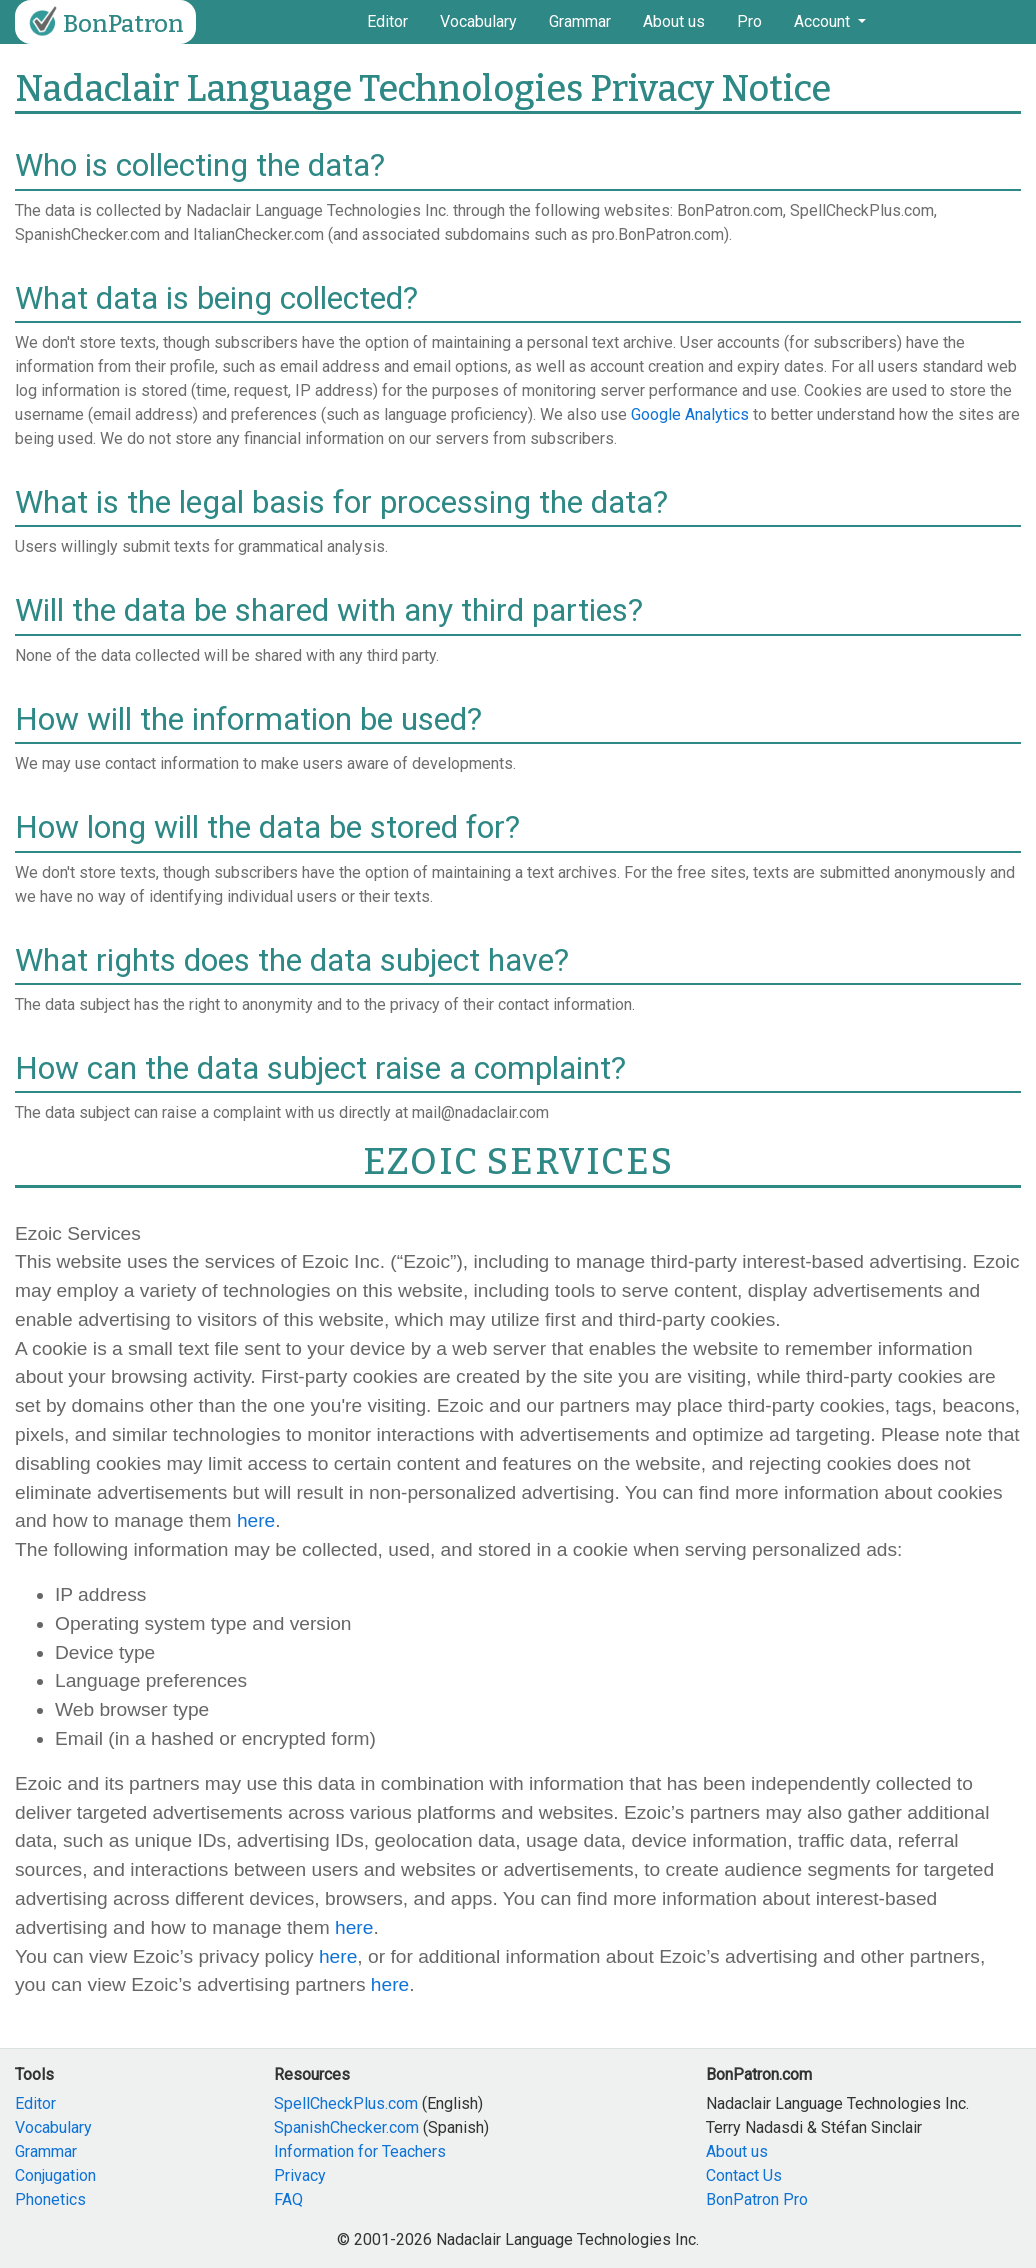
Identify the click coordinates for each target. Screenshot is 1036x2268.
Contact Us (744, 2175)
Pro (749, 21)
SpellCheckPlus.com (346, 2103)
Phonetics (50, 2199)
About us (674, 21)
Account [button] (824, 21)
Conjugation (55, 2175)
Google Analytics (690, 414)
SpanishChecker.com (346, 2127)
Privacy (300, 2175)
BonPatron (103, 22)
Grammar (580, 21)
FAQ (288, 2199)
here (256, 1520)
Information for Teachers (360, 2151)
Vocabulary (478, 21)
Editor (387, 21)
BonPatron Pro (757, 2199)
